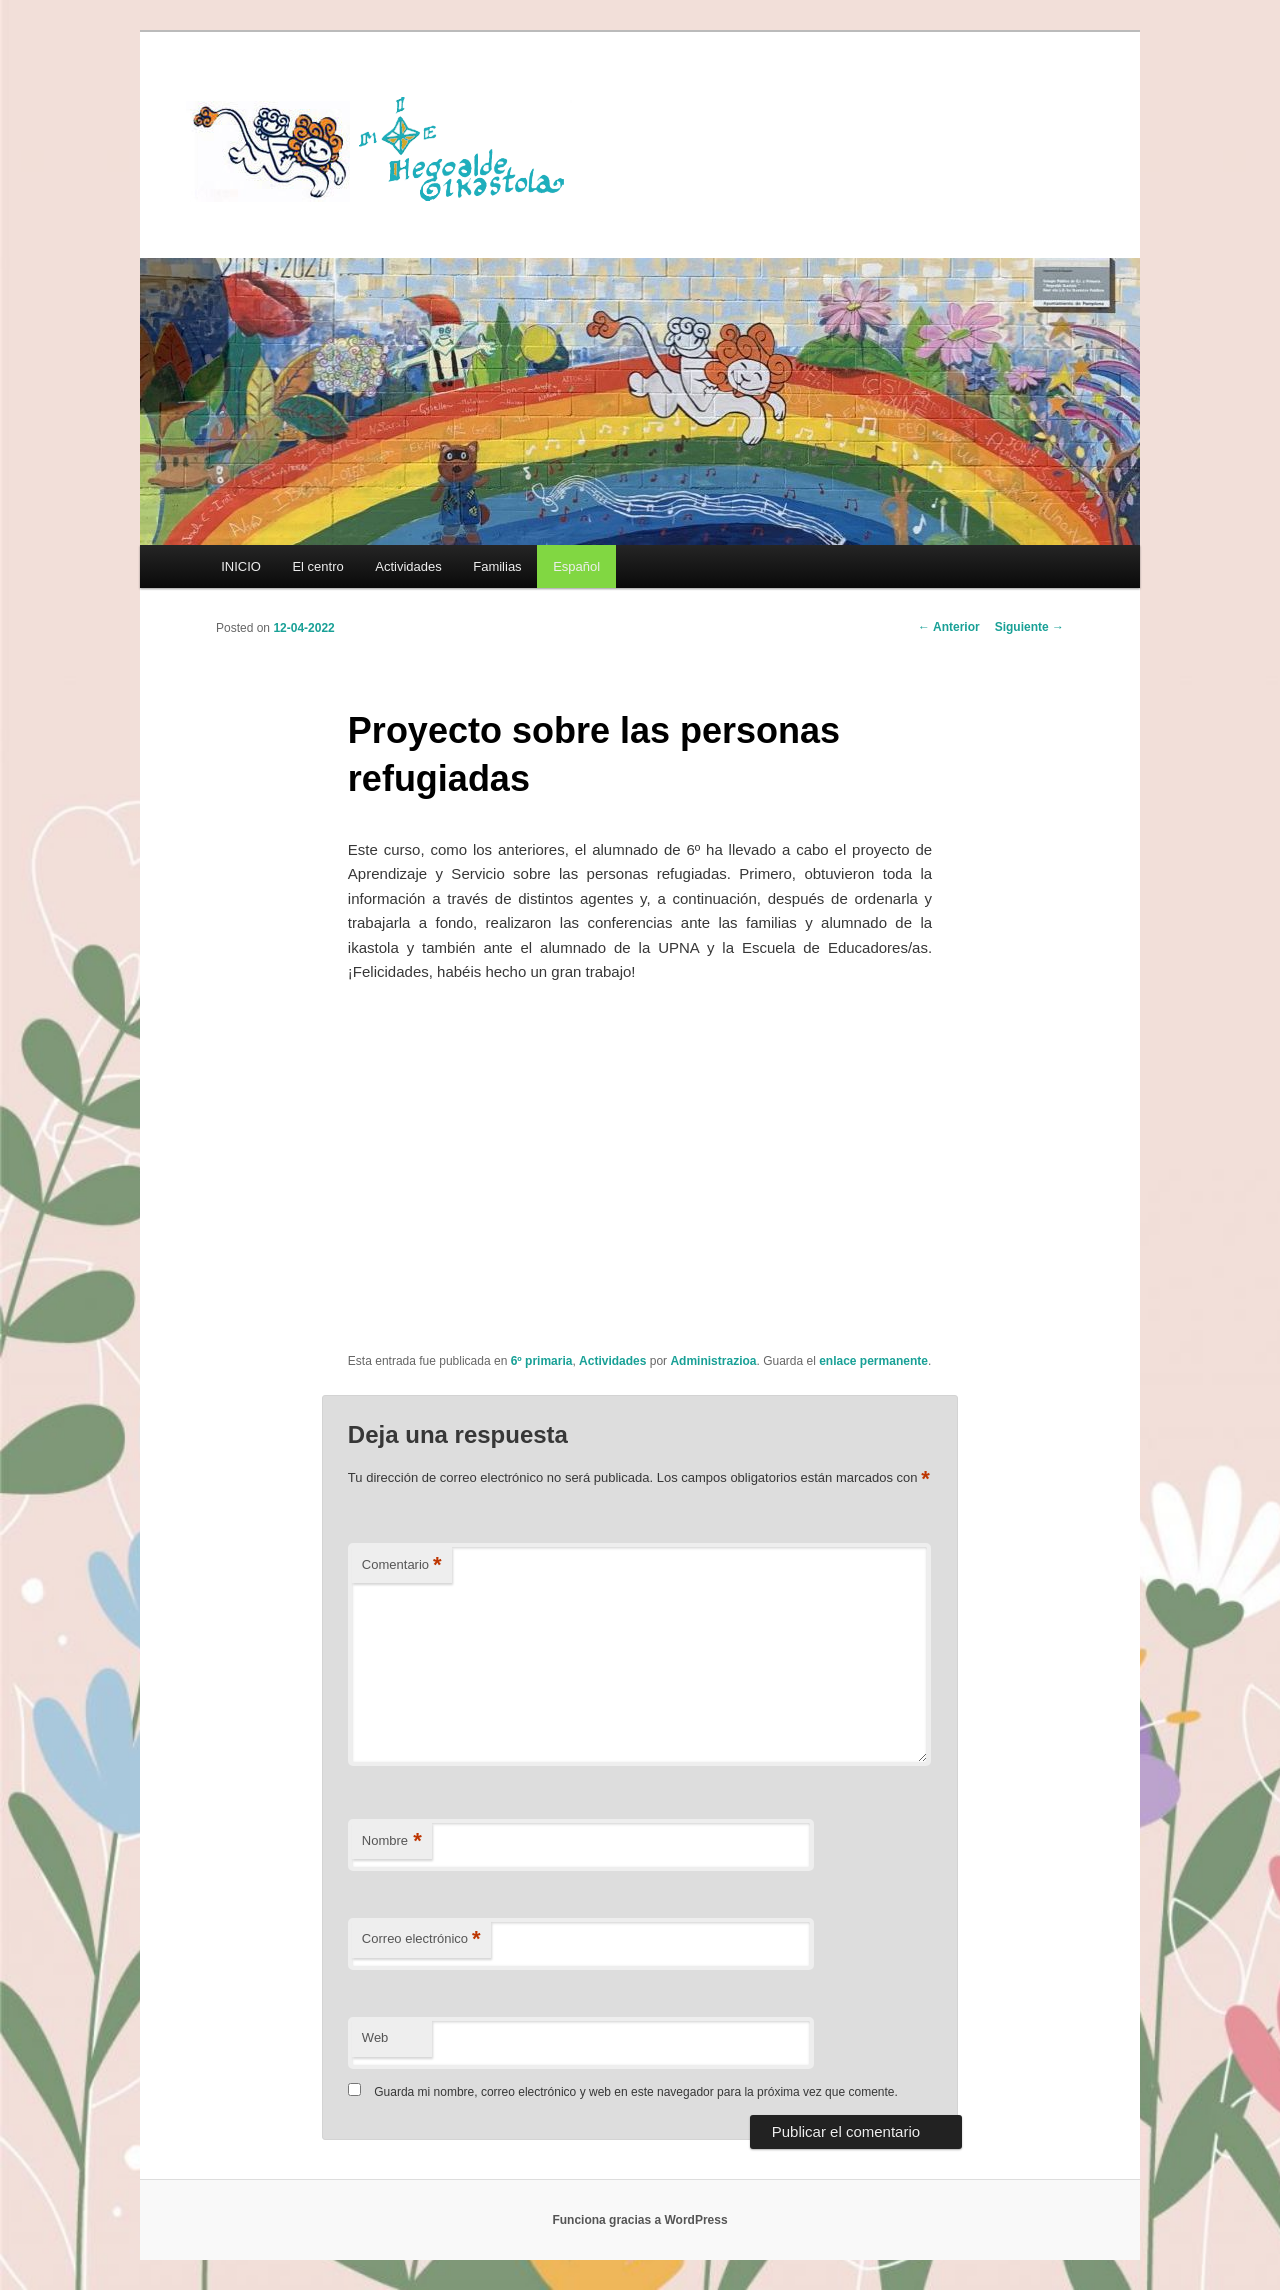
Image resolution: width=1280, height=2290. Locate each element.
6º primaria (542, 1361)
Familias (497, 566)
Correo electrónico (421, 1939)
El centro (317, 566)
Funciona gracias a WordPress (639, 2220)
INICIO (241, 566)
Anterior (949, 627)
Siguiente (1029, 627)
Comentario (402, 1565)
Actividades (408, 566)
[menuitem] (576, 566)
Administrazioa (713, 1361)
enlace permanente (873, 1361)
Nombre (392, 1841)
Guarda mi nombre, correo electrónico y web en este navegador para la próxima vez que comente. (636, 2092)
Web (375, 2037)
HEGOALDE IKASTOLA (386, 147)
